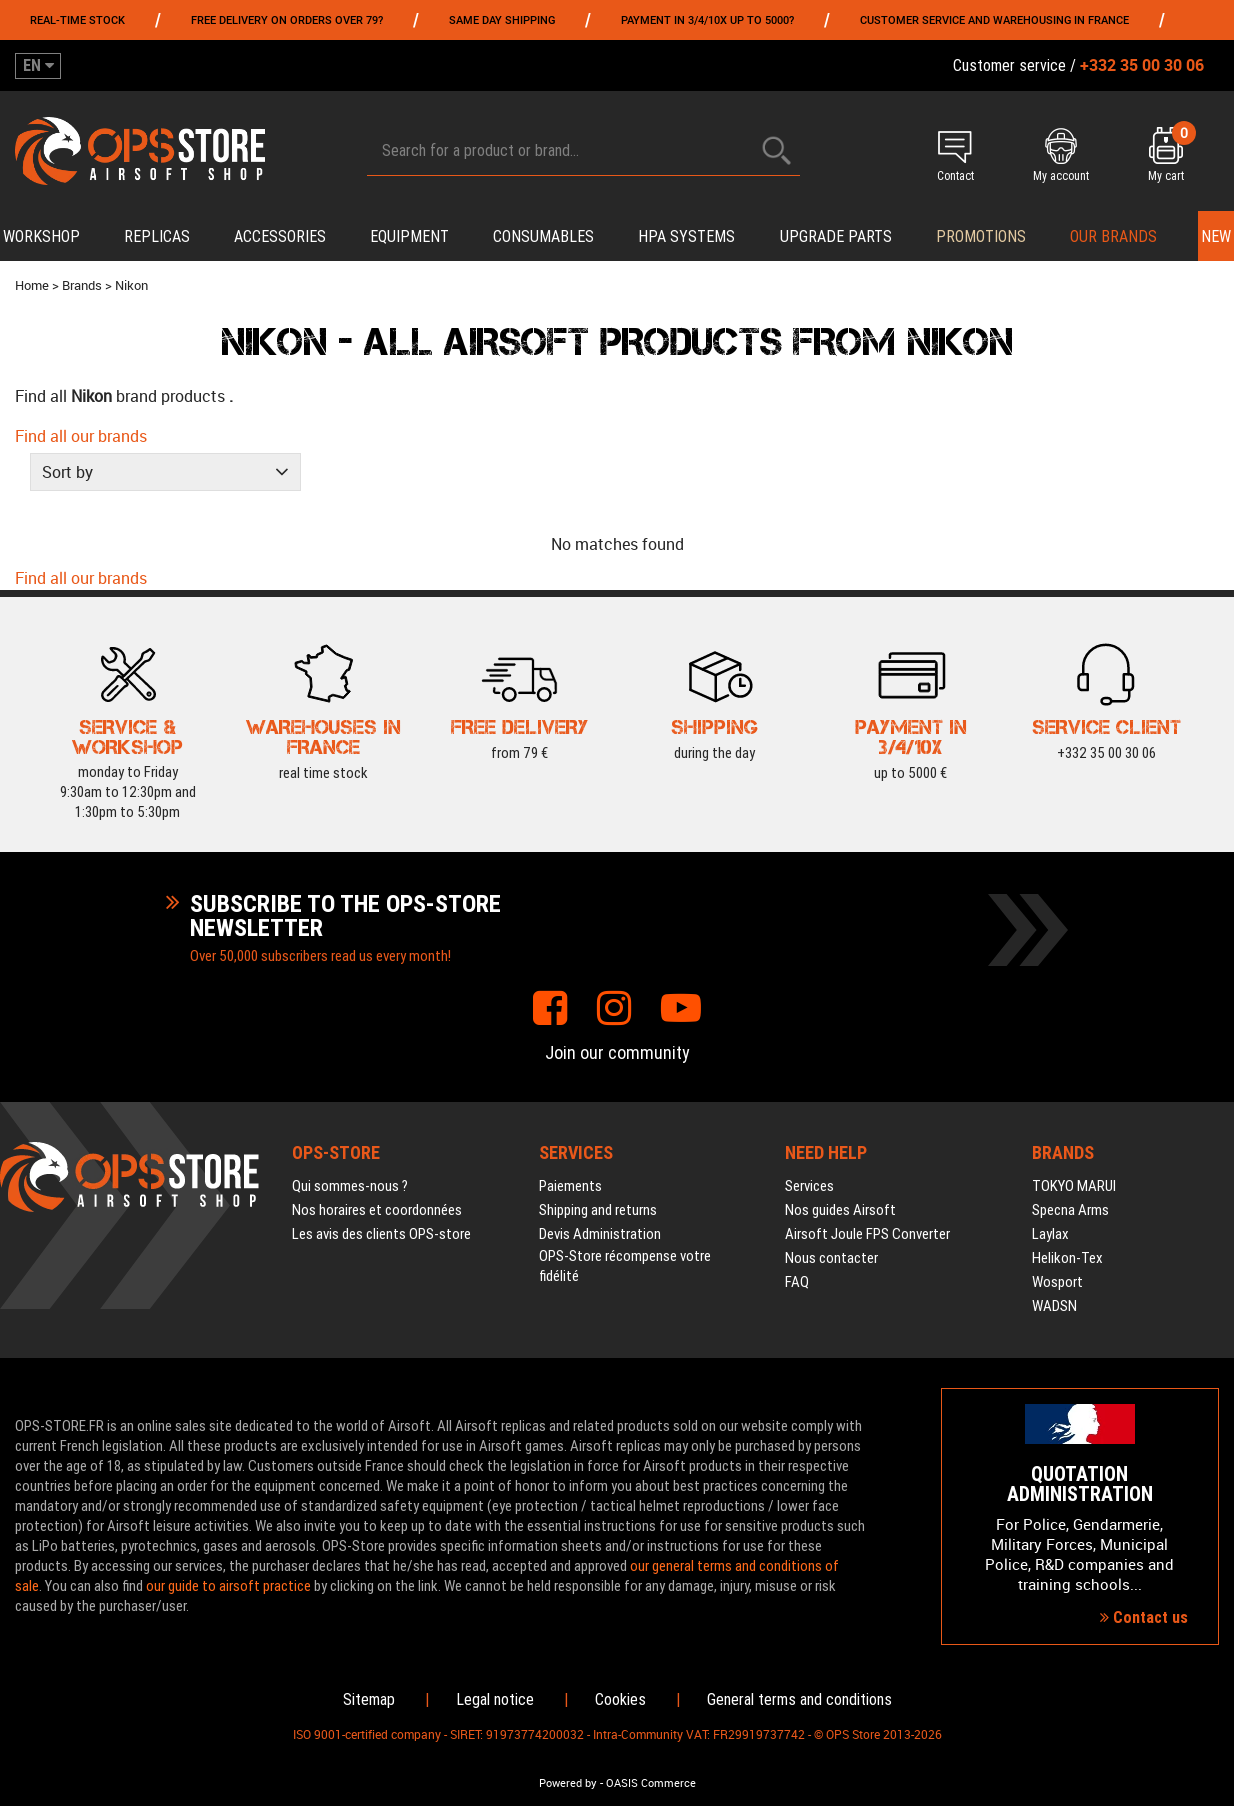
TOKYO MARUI (1074, 1186)
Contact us (1144, 1617)
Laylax (1050, 1234)
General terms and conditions (799, 1699)
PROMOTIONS (981, 236)
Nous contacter (831, 1258)
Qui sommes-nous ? (350, 1186)
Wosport (1057, 1282)
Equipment (409, 236)
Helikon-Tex (1067, 1258)
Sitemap (369, 1699)
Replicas (157, 236)
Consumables (543, 236)
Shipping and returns (598, 1210)
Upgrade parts (836, 236)
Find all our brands (81, 436)
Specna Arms (1070, 1210)
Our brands (1113, 236)
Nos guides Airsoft (840, 1210)
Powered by (568, 1783)
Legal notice (495, 1699)
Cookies (620, 1699)
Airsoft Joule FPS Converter (867, 1234)
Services (809, 1186)
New (1216, 236)
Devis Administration (600, 1234)
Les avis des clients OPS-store (381, 1234)
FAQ (797, 1282)
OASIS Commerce (651, 1783)
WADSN (1054, 1306)
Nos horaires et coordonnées (377, 1210)
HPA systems (686, 236)
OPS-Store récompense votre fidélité (625, 1266)
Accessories (280, 236)
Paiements (570, 1186)
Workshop (41, 236)
